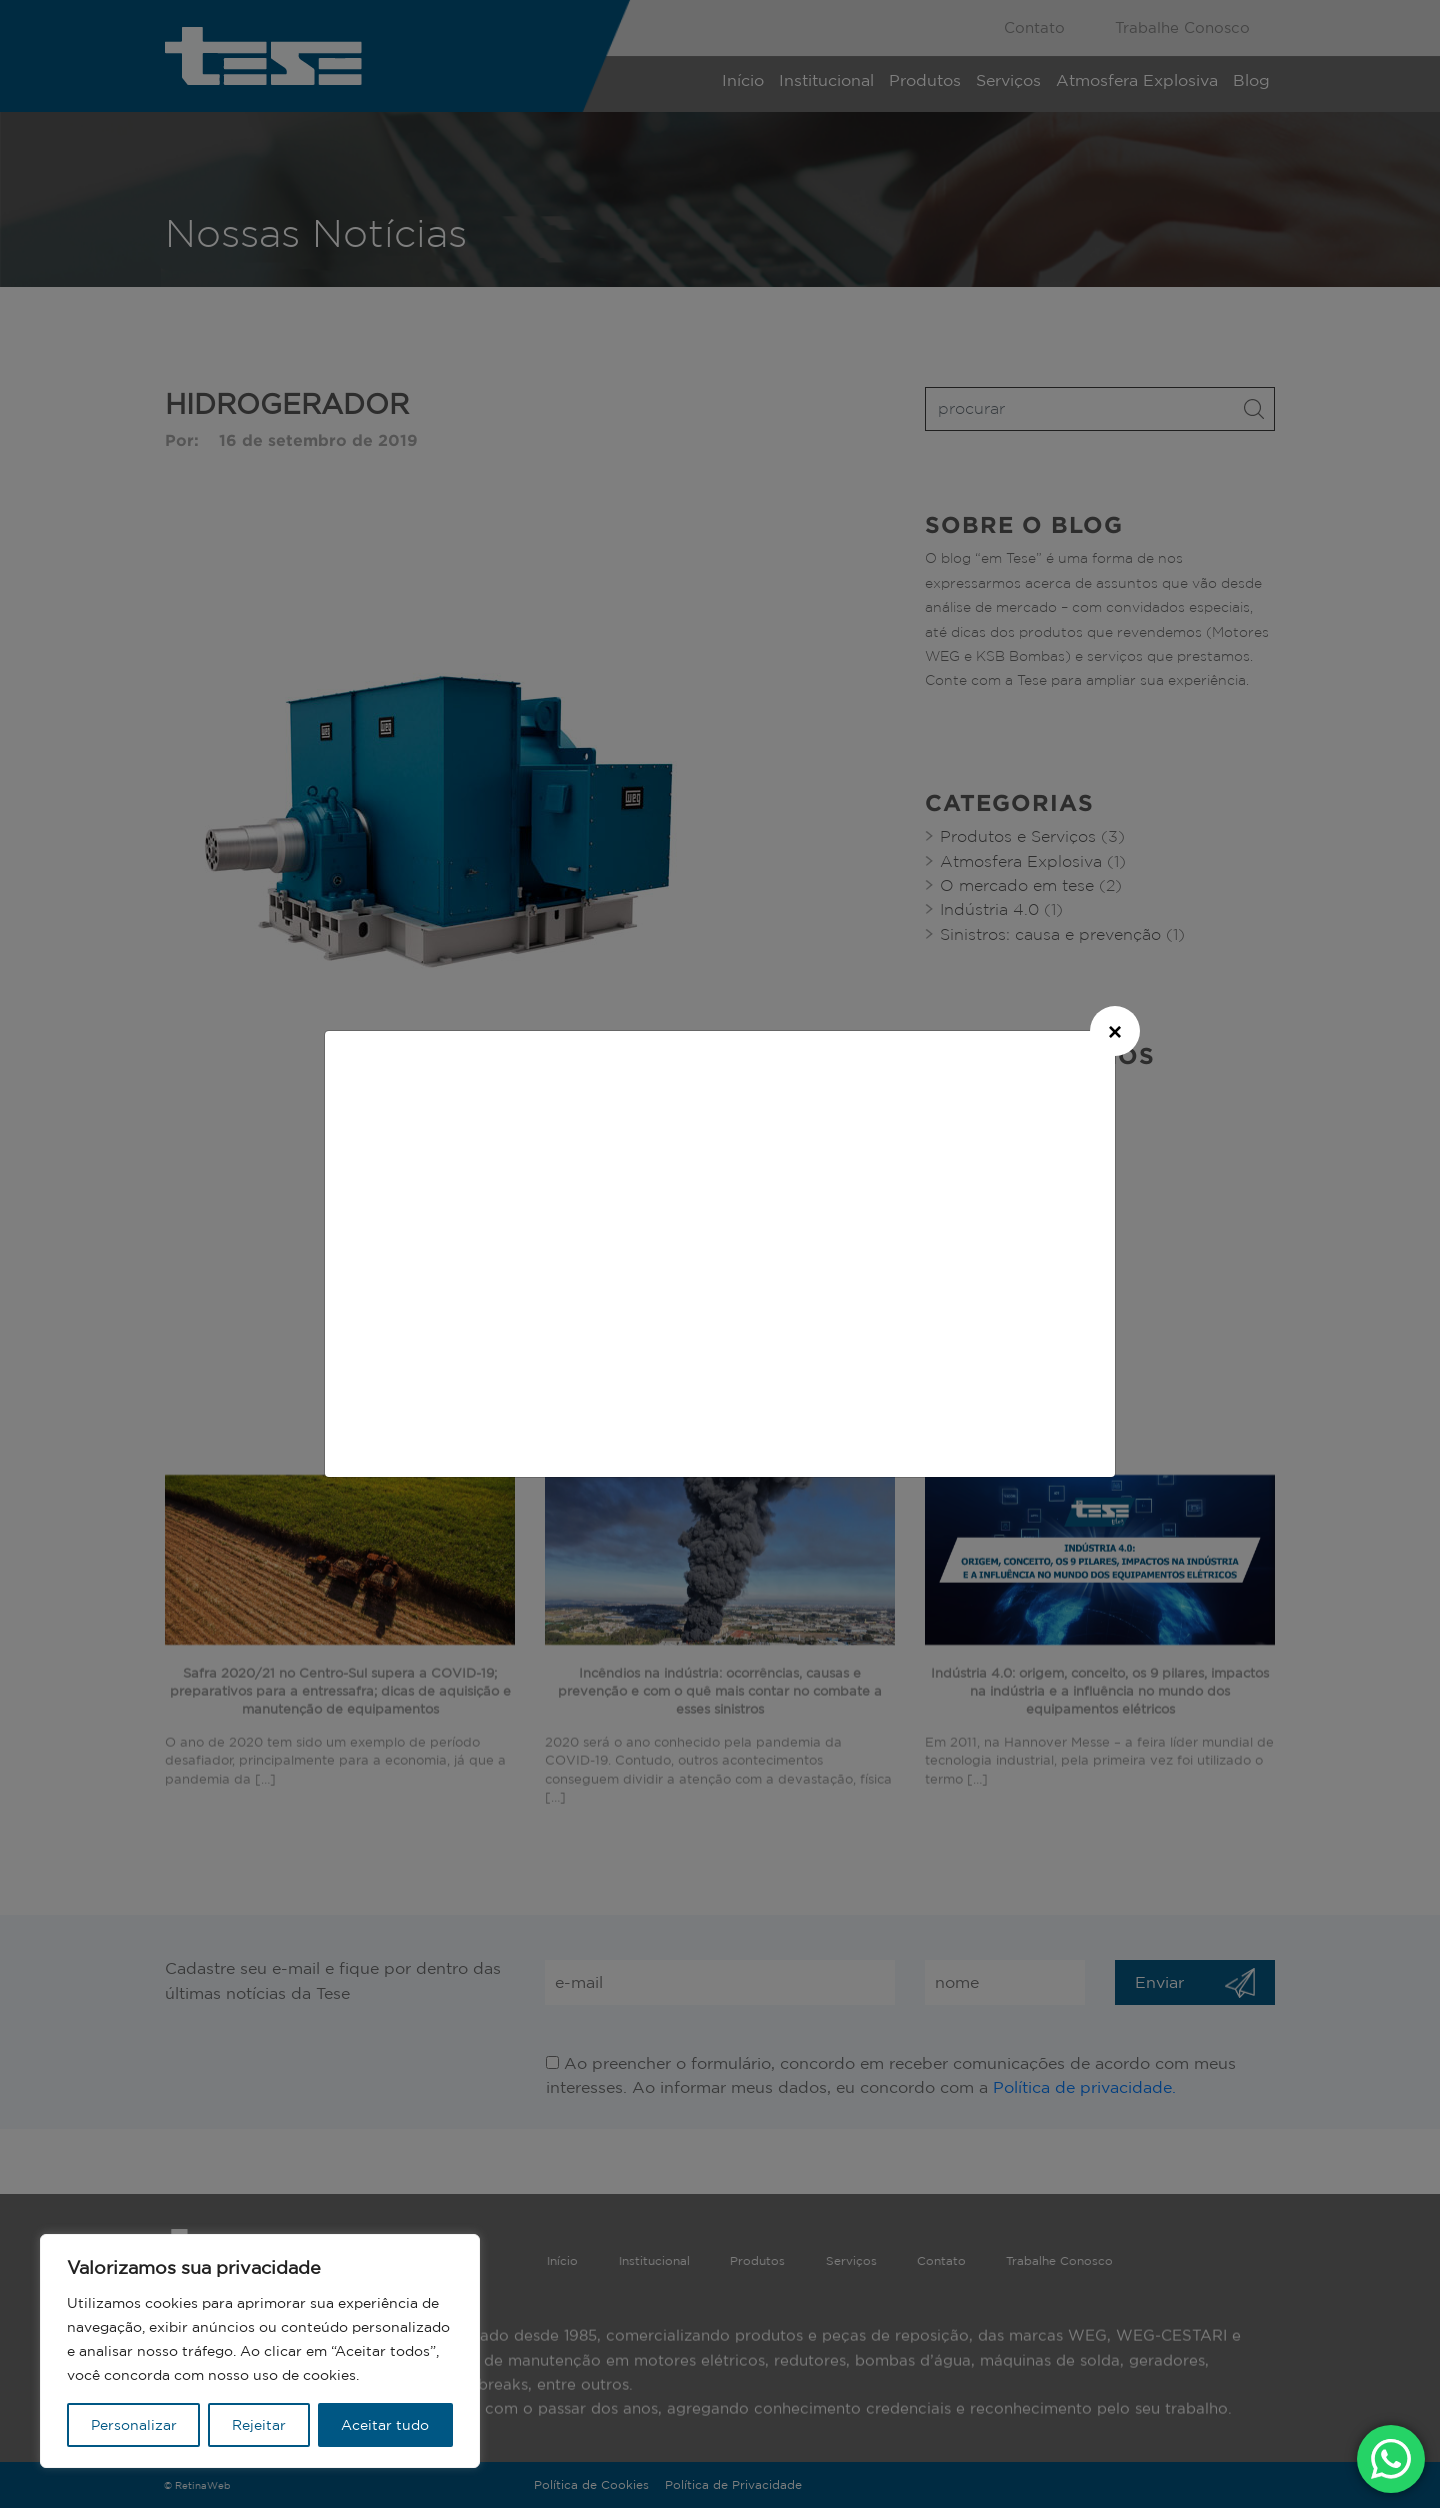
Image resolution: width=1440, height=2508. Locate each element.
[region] (260, 2351)
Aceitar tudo (385, 2425)
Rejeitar (259, 2425)
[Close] (1115, 1031)
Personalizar (134, 2425)
